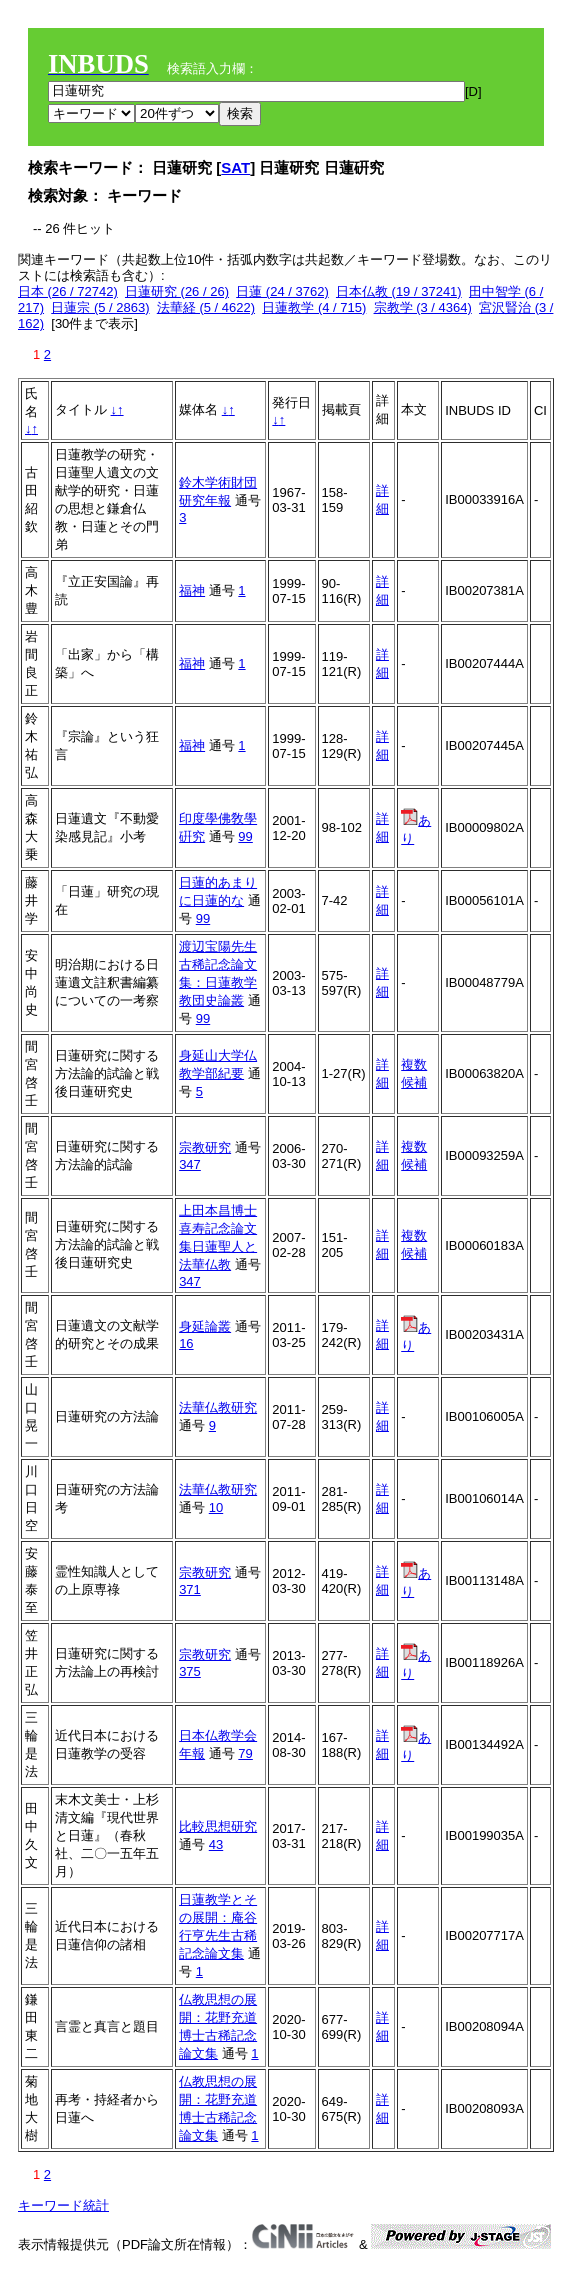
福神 (192, 590)
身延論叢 (205, 1326)
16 (186, 1343)
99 (245, 836)
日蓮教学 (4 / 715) (314, 307)
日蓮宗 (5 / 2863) (100, 307)
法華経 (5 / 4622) (206, 307)
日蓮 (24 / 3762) (282, 291)
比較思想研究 (218, 1826)
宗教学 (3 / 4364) (423, 307)
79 (245, 1753)
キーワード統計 (63, 2205)
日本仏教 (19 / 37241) (399, 291)
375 (190, 1671)
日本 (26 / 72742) (68, 291)
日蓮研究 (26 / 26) (177, 291)
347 (190, 1164)
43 (216, 1844)
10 (216, 1507)
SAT (235, 167)
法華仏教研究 (218, 1407)
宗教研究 (205, 1147)
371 (190, 1589)
